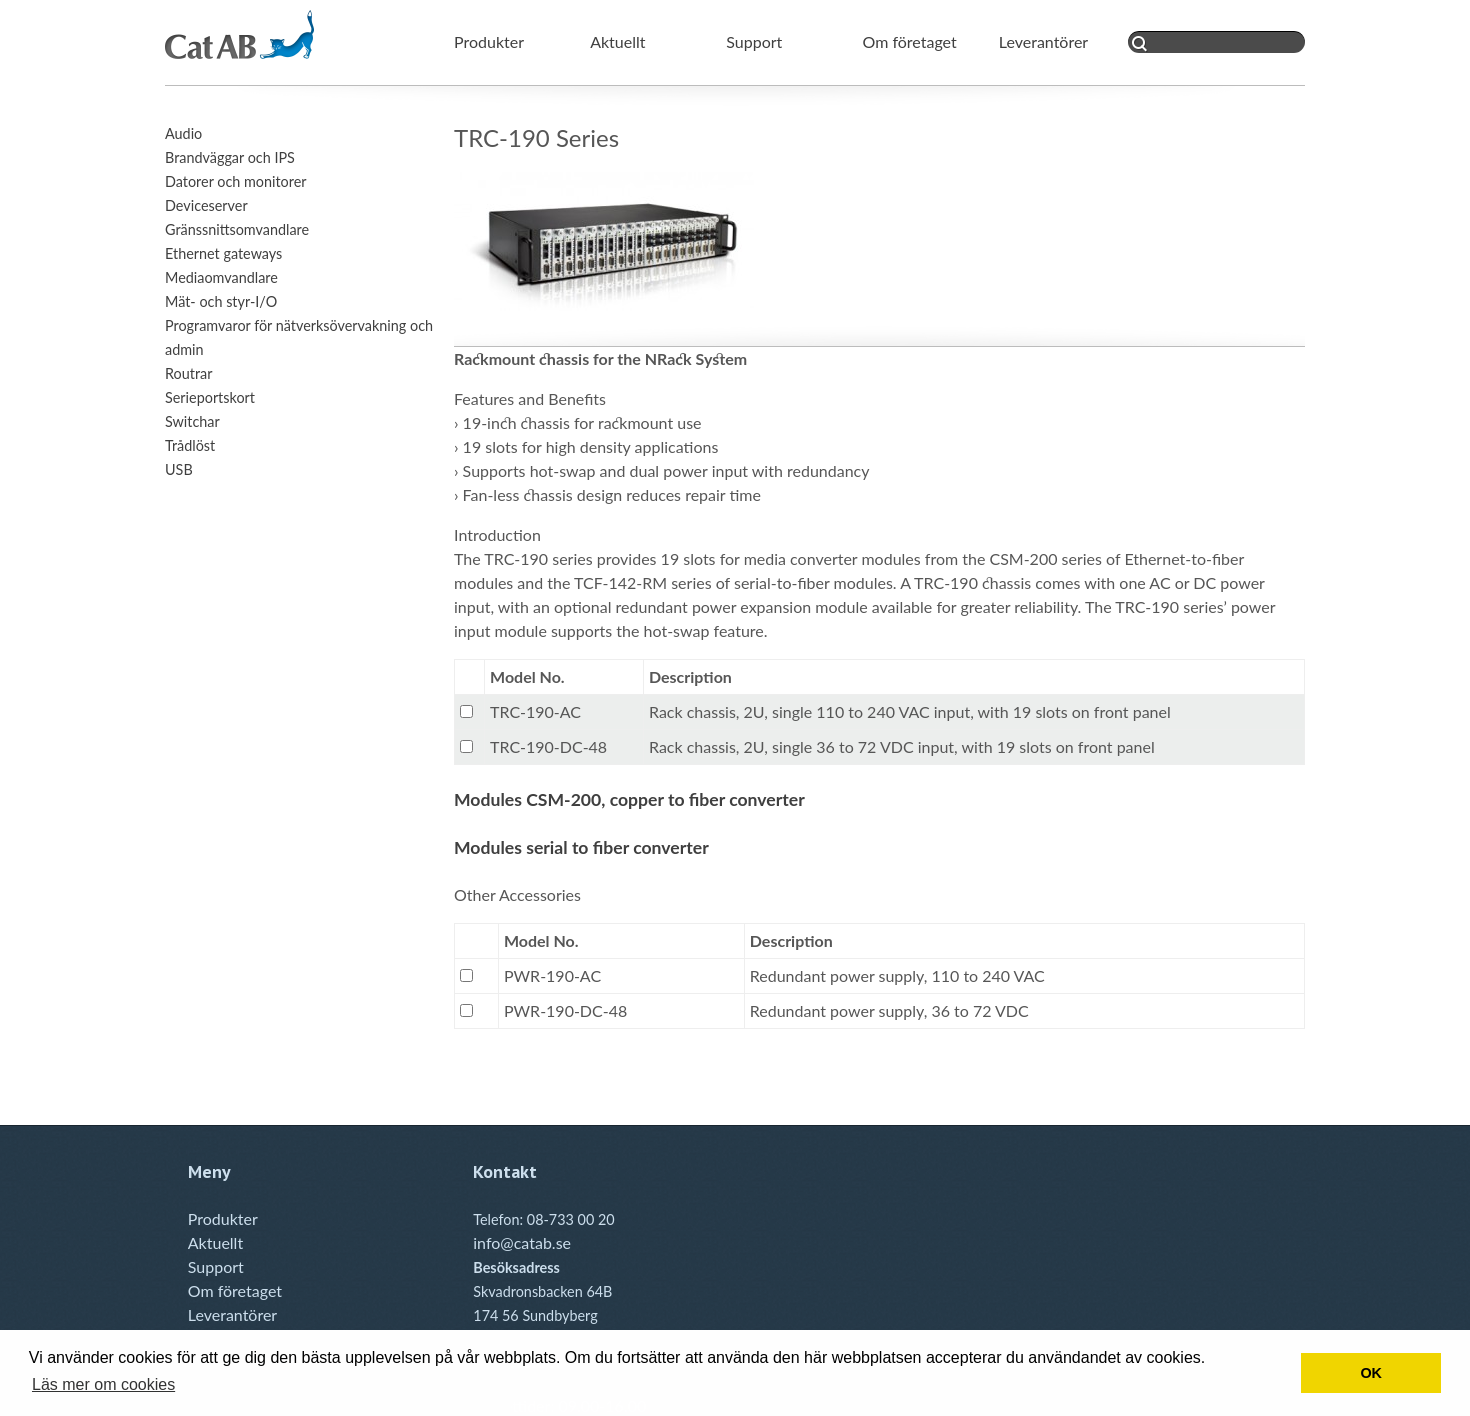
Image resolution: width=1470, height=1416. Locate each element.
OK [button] (1371, 1373)
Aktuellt (617, 41)
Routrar (188, 373)
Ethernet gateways (223, 253)
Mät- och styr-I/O (221, 301)
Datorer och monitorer (236, 181)
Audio (183, 133)
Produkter (489, 41)
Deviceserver (206, 205)
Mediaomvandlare (221, 277)
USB (179, 469)
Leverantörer (1043, 41)
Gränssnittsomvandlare (237, 229)
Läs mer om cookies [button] (103, 1384)
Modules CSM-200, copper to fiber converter (629, 799)
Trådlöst (190, 445)
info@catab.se (522, 1242)
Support (754, 41)
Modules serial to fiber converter (581, 847)
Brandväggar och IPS (230, 157)
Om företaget (910, 41)
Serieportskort (210, 397)
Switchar (192, 421)
